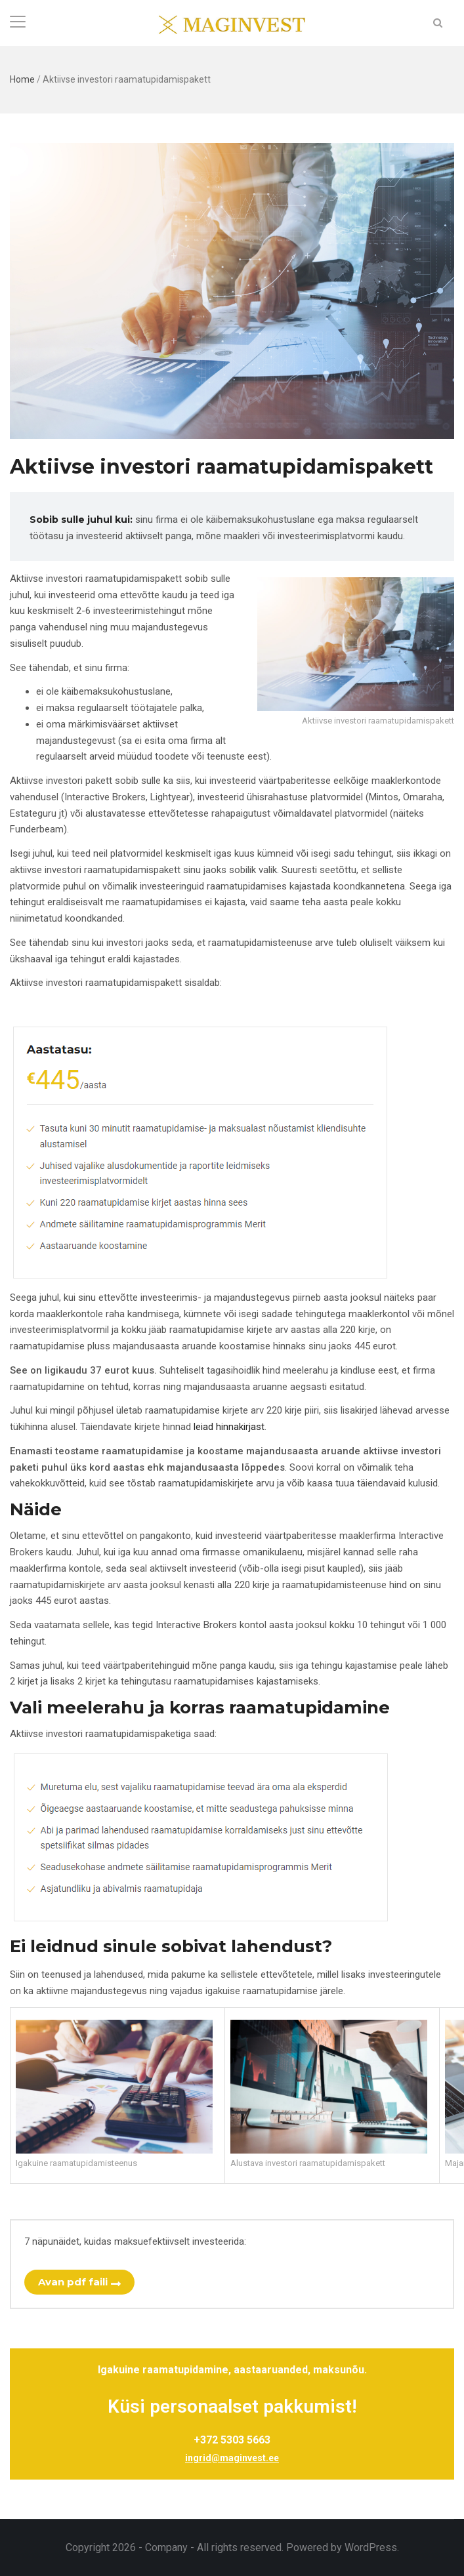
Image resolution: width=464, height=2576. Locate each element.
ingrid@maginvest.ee (232, 2458)
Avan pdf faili (73, 2282)
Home (22, 79)
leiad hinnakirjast (229, 1427)
